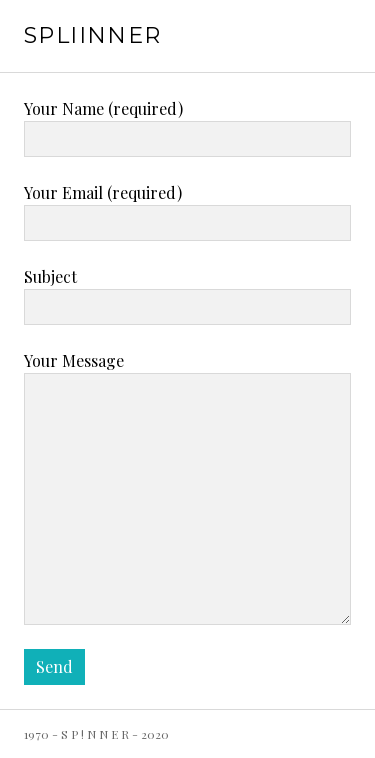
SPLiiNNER (92, 35)
